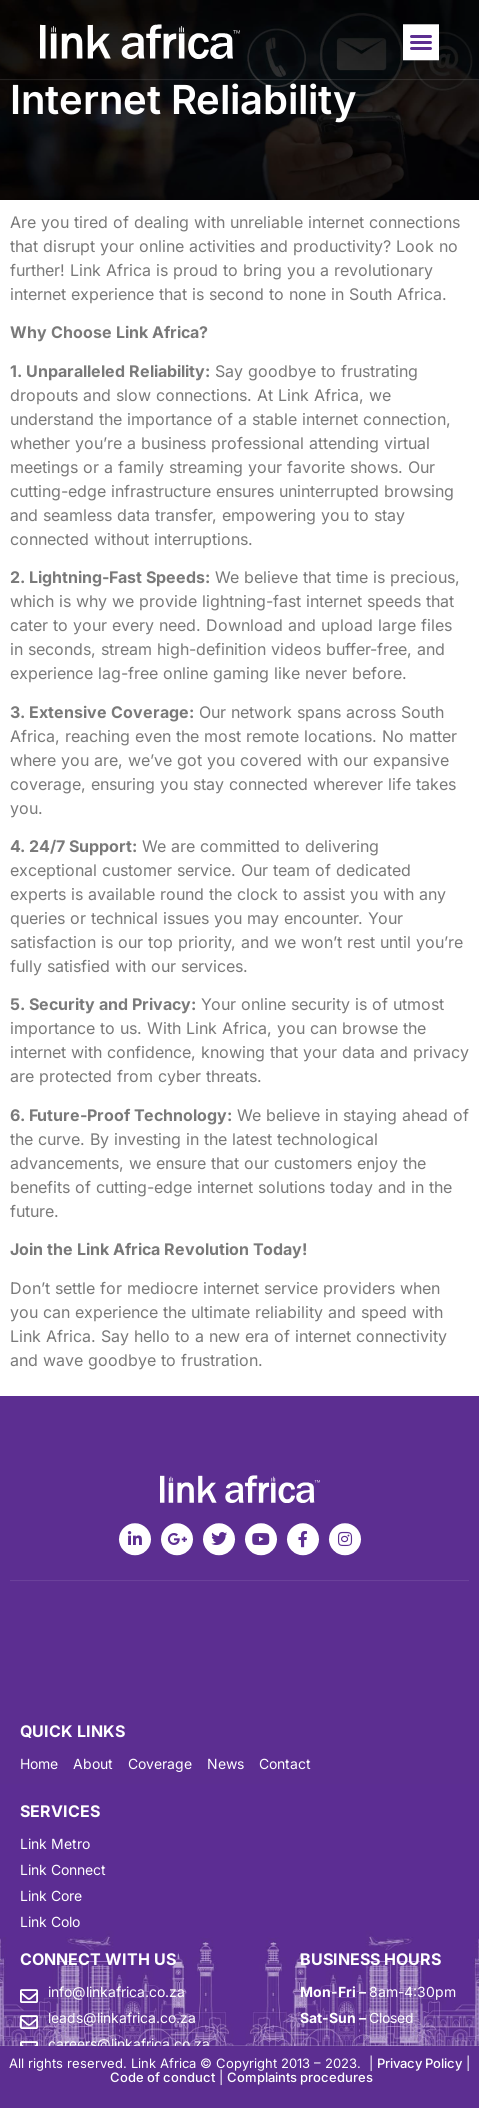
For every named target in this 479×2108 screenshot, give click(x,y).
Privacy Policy (419, 2063)
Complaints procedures (300, 2077)
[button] (421, 46)
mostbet (22, 8)
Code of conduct (162, 2077)
